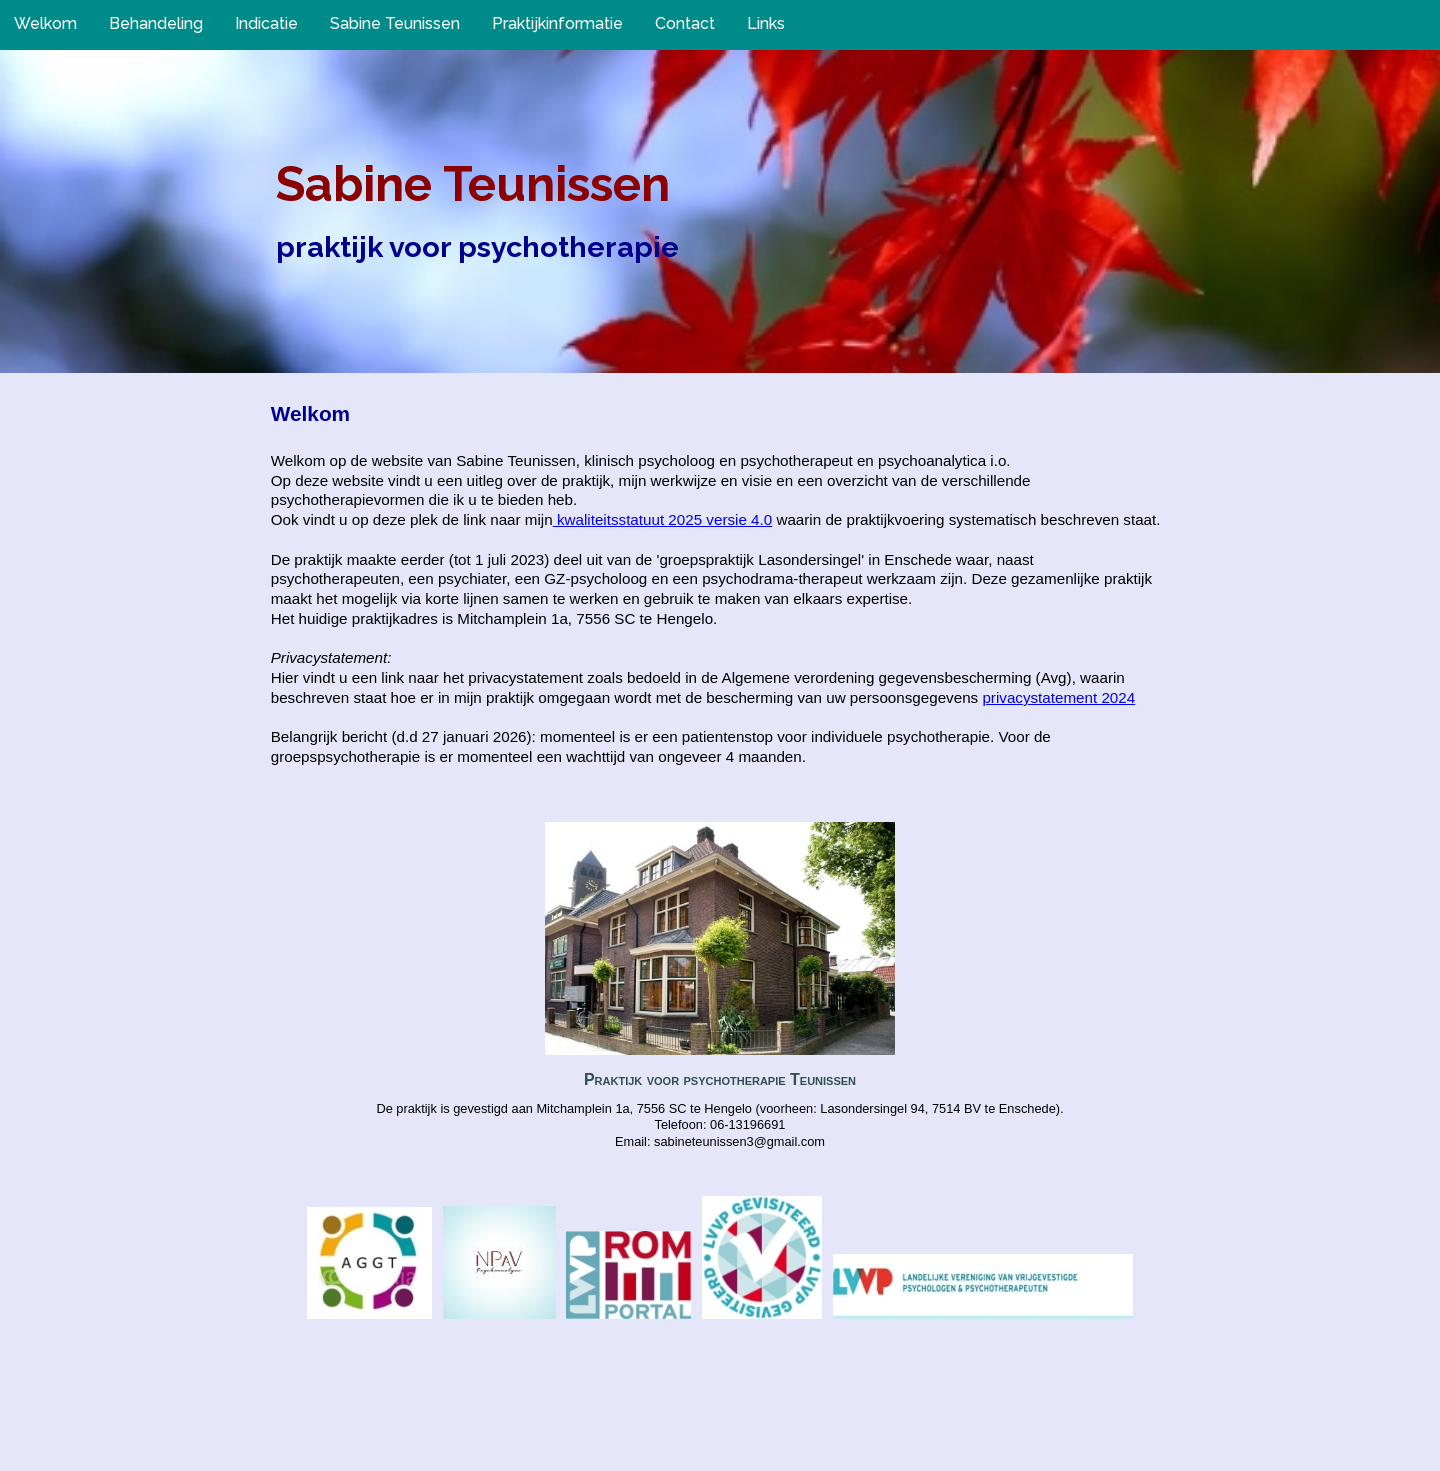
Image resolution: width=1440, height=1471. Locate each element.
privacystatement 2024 (1058, 697)
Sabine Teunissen (473, 184)
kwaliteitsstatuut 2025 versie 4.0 (663, 519)
